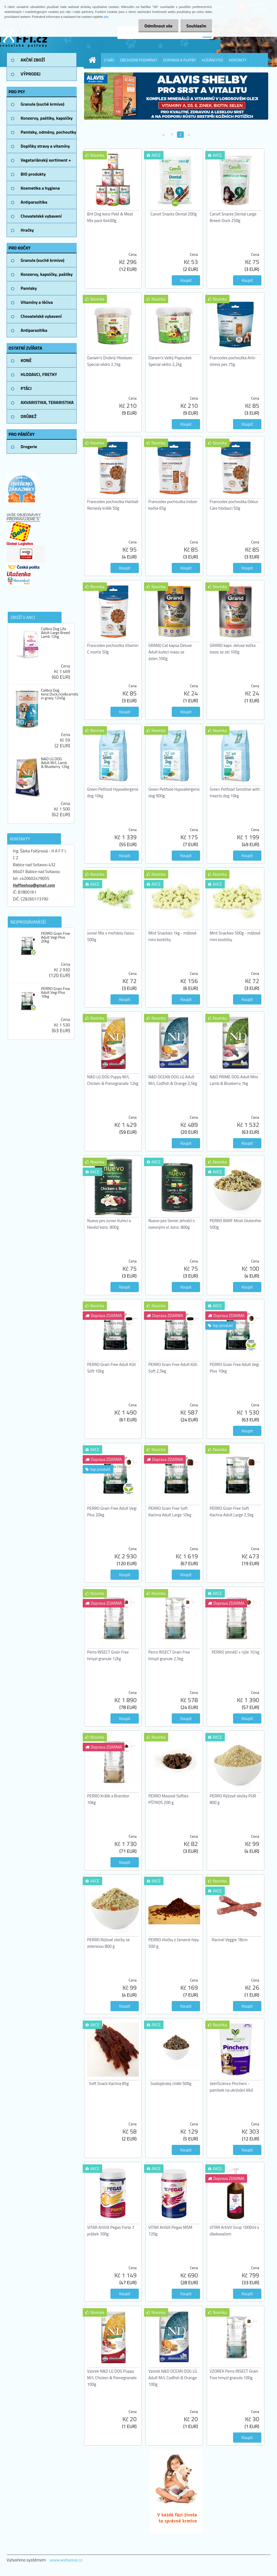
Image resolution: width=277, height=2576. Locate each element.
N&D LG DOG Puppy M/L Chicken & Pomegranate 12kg (112, 1080)
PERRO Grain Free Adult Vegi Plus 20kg (55, 937)
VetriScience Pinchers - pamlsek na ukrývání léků (231, 2086)
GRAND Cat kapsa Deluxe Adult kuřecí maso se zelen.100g (170, 652)
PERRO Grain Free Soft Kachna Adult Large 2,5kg (232, 1511)
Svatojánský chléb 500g (171, 2083)
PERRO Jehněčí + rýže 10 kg (235, 1652)
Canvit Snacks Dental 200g (174, 214)
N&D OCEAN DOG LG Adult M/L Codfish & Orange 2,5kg (172, 1080)
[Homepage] (94, 60)
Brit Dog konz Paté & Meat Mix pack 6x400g (110, 217)
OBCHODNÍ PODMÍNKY (138, 60)
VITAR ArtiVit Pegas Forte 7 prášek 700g (110, 2230)
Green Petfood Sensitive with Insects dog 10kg (235, 792)
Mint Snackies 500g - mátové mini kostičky (235, 936)
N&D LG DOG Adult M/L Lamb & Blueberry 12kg (55, 762)
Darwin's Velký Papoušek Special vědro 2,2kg (170, 361)
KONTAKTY (237, 60)
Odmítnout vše (156, 26)
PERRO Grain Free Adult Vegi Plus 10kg (55, 992)
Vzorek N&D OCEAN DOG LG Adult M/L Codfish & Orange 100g (172, 2377)
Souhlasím (195, 26)
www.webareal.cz (66, 2560)
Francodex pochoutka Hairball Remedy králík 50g (112, 504)
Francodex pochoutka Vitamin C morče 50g (112, 648)
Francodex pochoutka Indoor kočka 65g (172, 504)
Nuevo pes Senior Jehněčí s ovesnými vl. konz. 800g (171, 1223)
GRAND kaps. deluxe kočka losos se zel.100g (233, 648)
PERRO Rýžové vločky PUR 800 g (233, 1799)
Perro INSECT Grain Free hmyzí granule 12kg (108, 1655)
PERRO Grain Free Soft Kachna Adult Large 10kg (169, 1511)
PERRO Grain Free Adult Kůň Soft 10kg (111, 1367)
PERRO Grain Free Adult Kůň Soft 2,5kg (172, 1367)
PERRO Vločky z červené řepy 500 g (173, 1943)
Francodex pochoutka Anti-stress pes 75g (233, 361)
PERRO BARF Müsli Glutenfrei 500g (235, 1223)
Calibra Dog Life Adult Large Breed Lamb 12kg (55, 632)
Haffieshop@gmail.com (34, 885)
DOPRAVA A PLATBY (179, 60)
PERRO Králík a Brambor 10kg (108, 1799)
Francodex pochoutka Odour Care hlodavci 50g (234, 504)
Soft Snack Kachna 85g (109, 2083)
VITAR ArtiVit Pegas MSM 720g (170, 2230)
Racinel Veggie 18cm (230, 1940)
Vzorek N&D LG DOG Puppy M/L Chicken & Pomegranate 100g (112, 2377)
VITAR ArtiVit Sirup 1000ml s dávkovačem (234, 2230)
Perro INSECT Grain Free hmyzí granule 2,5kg (169, 1655)
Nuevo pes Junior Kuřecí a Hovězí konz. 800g (109, 1223)
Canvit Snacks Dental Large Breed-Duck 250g (233, 217)
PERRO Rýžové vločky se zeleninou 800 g (108, 1943)
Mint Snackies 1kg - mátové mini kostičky (172, 936)
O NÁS (109, 60)
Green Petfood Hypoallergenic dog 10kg (113, 792)
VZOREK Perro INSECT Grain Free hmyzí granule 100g (234, 2374)
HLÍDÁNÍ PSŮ (212, 60)
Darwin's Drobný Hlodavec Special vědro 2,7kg (109, 361)
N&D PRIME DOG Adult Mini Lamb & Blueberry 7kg (234, 1080)
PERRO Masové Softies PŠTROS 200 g (168, 1799)
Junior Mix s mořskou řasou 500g (110, 936)
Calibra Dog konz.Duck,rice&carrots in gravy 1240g (59, 694)
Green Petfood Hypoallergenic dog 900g (174, 792)
